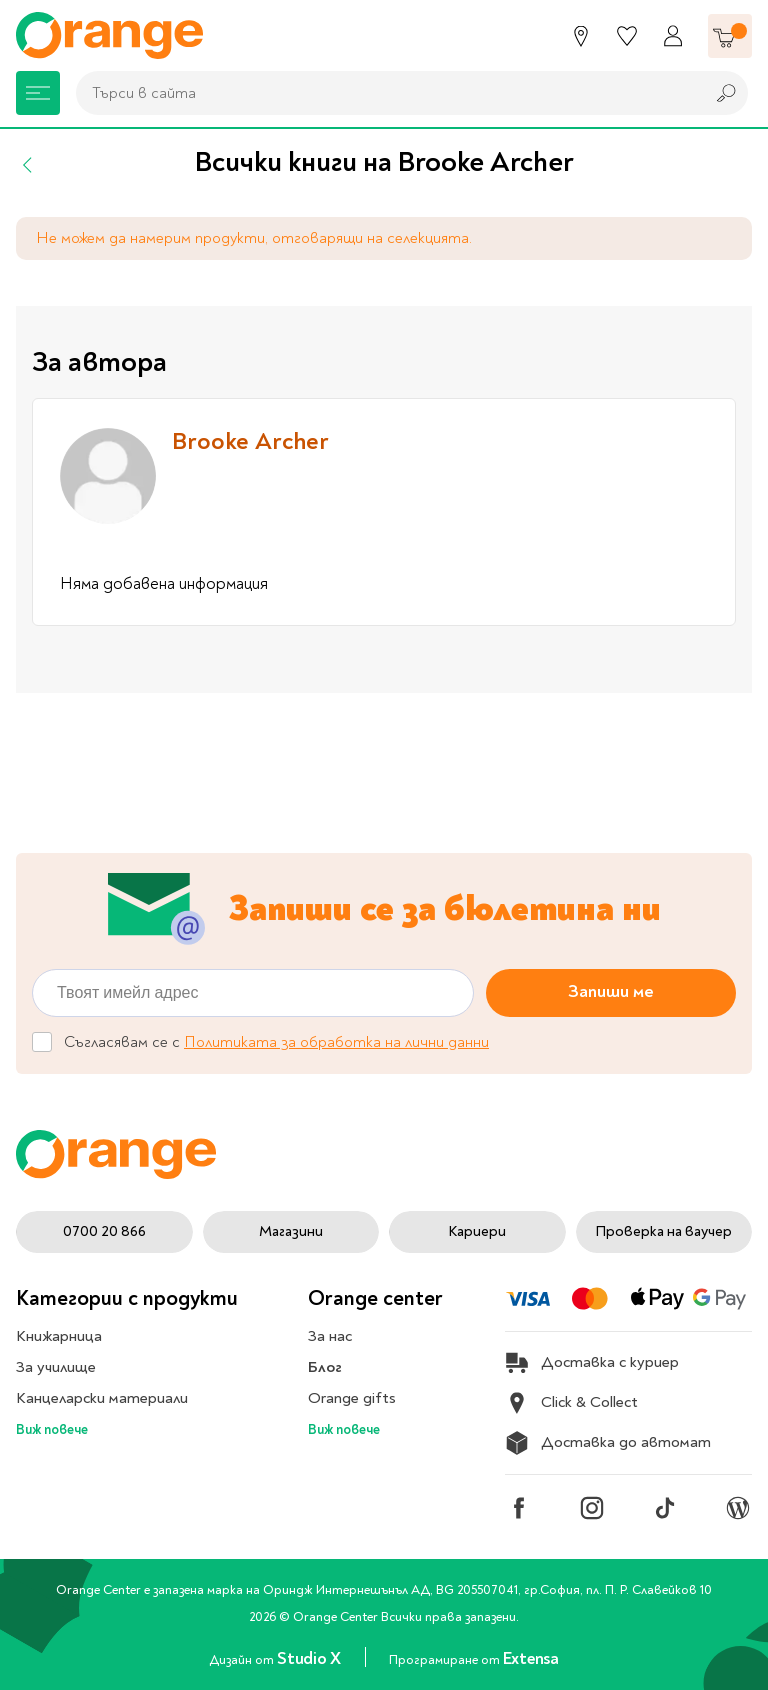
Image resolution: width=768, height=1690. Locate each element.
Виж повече (52, 1429)
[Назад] (28, 165)
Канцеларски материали (102, 1398)
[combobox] (385, 93)
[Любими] (627, 36)
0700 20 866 (104, 1231)
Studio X (310, 1658)
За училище (56, 1367)
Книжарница (59, 1336)
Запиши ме (611, 991)
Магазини (291, 1231)
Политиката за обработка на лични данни (336, 1042)
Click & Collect (571, 1403)
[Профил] (673, 36)
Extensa (531, 1658)
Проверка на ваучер (663, 1231)
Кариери (477, 1231)
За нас (330, 1336)
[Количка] (730, 36)
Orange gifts (352, 1398)
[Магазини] (581, 36)
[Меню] (38, 93)
